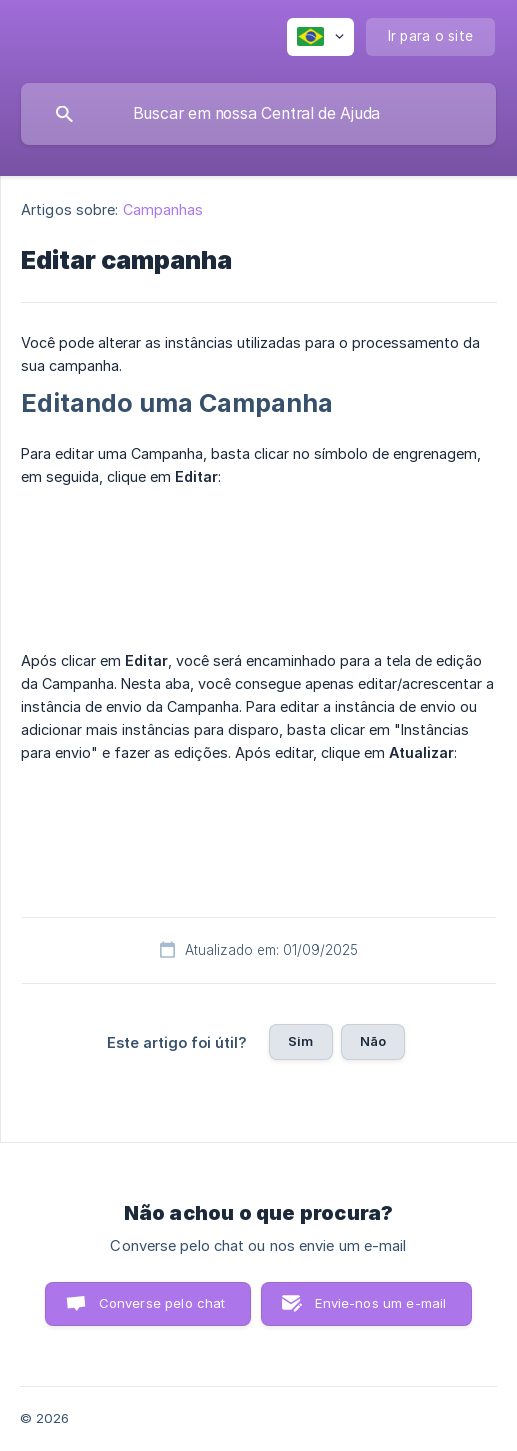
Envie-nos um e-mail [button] (380, 1303)
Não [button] (373, 1041)
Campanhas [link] (163, 209)
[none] (320, 37)
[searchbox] (258, 114)
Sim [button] (300, 1041)
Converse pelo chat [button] (162, 1303)
